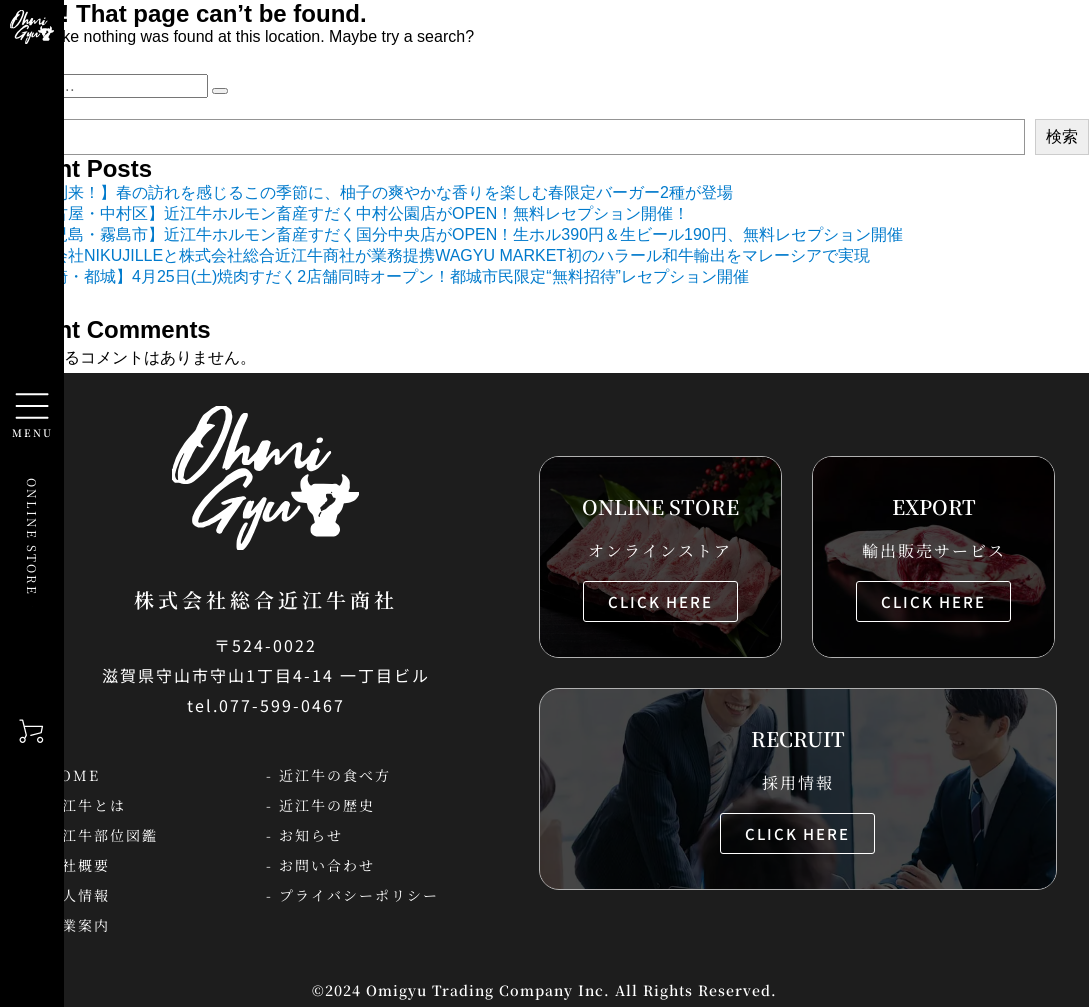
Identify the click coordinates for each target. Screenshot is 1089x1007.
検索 (1062, 136)
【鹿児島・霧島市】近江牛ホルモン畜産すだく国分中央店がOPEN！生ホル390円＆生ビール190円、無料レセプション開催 (461, 234)
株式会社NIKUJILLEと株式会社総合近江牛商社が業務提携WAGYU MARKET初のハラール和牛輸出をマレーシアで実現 (445, 255)
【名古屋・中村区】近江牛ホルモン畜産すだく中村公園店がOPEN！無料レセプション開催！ (354, 213)
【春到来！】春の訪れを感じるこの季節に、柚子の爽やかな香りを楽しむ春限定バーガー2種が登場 (376, 192)
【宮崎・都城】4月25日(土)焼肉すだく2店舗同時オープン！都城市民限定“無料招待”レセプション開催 (384, 276)
